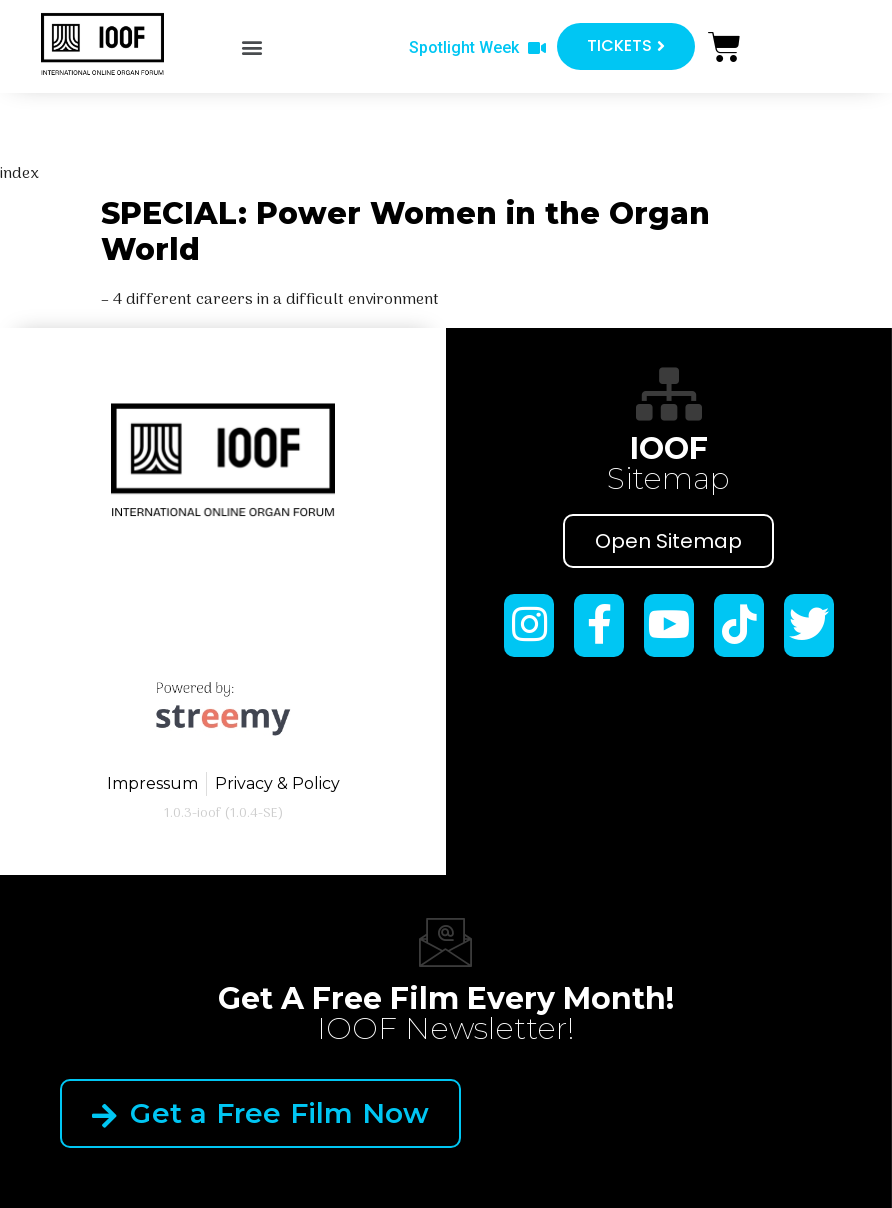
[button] (251, 47)
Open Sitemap (668, 541)
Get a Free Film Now (260, 1113)
